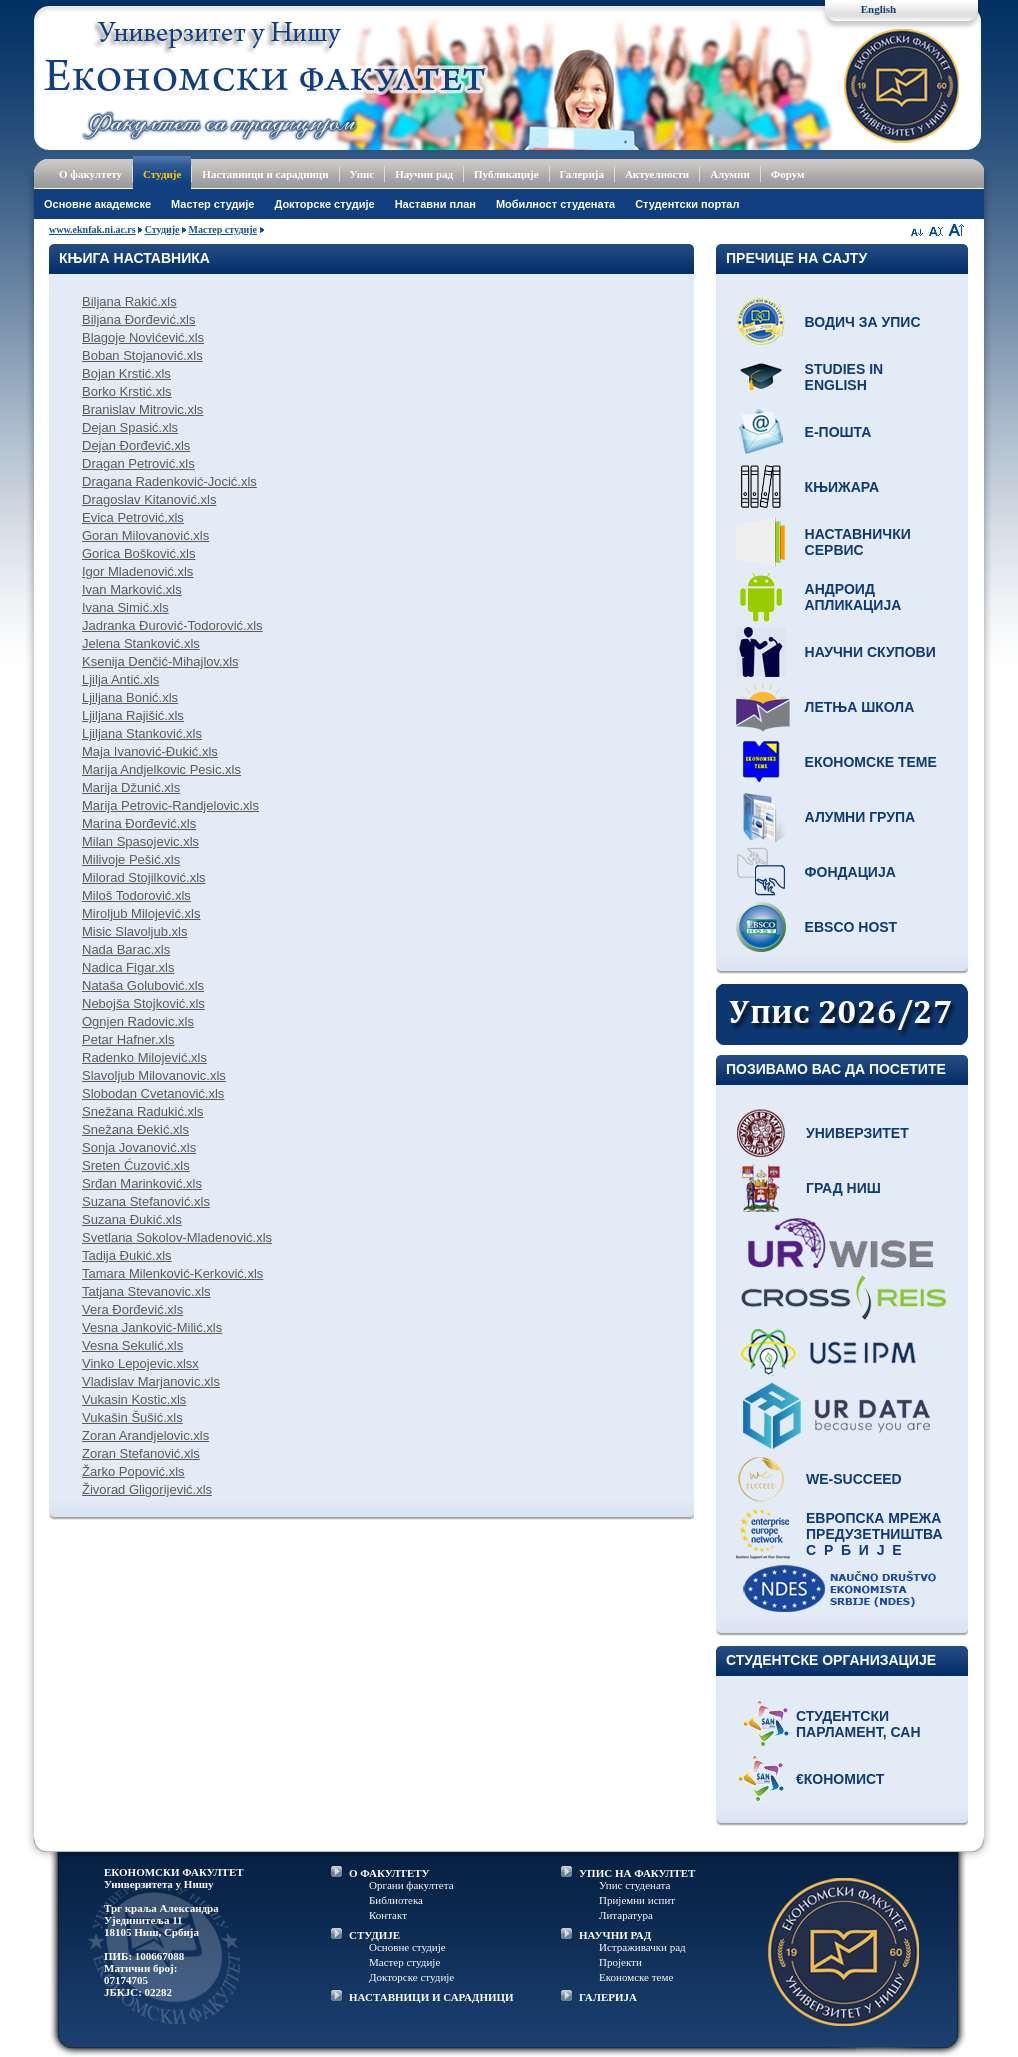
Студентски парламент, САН (858, 1724)
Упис (362, 174)
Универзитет (857, 1133)
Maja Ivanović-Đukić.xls (150, 751)
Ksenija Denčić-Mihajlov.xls (160, 661)
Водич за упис (863, 322)
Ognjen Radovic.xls (138, 1021)
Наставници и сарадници (265, 174)
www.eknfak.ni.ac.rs (92, 229)
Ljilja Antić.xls (120, 679)
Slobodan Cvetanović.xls (153, 1093)
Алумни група (860, 817)
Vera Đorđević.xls (132, 1309)
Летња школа (860, 707)
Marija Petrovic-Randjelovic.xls (170, 805)
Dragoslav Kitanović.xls (149, 499)
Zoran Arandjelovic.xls (145, 1435)
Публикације (506, 174)
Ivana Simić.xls (125, 607)
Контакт (388, 1915)
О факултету (90, 174)
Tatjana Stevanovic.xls (146, 1291)
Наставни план (435, 204)
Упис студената (634, 1885)
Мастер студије (212, 204)
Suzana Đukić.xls (132, 1219)
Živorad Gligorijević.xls (147, 1489)
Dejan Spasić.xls (130, 427)
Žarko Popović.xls (133, 1471)
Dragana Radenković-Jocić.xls (169, 481)
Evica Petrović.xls (133, 517)
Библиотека (396, 1900)
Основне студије (407, 1947)
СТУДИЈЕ (374, 1935)
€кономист (840, 1779)
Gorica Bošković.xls (138, 553)
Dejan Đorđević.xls (136, 445)
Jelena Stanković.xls (141, 643)
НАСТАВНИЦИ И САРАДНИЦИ (431, 1997)
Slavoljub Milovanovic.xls (154, 1075)
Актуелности (657, 174)
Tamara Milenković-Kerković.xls (172, 1273)
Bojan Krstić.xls (126, 373)
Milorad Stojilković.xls (144, 877)
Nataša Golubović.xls (143, 985)
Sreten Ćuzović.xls (136, 1165)
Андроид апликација (853, 597)
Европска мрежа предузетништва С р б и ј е (874, 1534)
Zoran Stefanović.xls (141, 1453)
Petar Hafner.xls (128, 1039)
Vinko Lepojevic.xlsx (140, 1363)
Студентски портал (687, 204)
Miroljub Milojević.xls (141, 913)
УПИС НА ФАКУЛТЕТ (637, 1873)
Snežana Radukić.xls (142, 1111)
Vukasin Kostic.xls (134, 1399)
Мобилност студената (555, 204)
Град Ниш (843, 1188)
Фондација (850, 872)
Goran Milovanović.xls (145, 535)
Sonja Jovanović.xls (139, 1147)
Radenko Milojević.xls (144, 1057)
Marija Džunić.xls (131, 787)
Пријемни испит (637, 1900)
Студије (162, 174)
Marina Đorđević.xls (139, 823)
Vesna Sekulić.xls (132, 1345)
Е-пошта (838, 432)
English (878, 9)
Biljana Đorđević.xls (138, 319)
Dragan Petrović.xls (138, 463)
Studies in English (844, 377)
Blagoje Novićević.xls (143, 337)
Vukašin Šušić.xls (132, 1417)
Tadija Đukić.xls (127, 1255)
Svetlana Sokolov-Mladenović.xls (177, 1237)
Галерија (582, 174)
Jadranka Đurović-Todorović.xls (172, 625)
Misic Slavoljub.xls (134, 931)
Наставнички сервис (858, 542)
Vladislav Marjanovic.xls (151, 1381)
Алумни (730, 174)
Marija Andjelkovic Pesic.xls (161, 769)
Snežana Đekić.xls (135, 1129)
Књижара (842, 487)
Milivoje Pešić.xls (131, 859)
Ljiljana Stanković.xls (142, 733)
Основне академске (97, 204)
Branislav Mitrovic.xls (142, 409)
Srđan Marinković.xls (142, 1183)
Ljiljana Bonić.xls (130, 697)
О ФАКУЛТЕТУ (389, 1873)
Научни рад (424, 174)
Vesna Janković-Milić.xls (152, 1327)
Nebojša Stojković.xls (143, 1003)
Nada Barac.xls (126, 949)
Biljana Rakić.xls (129, 301)
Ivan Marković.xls (132, 589)
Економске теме (871, 762)
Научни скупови (870, 652)
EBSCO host (851, 927)
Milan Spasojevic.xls (140, 841)
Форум (788, 174)
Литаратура (626, 1915)
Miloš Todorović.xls (136, 895)
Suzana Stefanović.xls (146, 1201)
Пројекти (620, 1962)
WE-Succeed (854, 1479)
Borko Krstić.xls (127, 391)
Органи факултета (411, 1885)
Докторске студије (324, 204)
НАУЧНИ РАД (615, 1935)
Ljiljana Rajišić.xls (133, 715)
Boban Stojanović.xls (142, 355)
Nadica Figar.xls (128, 967)
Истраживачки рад (642, 1947)
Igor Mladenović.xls (137, 571)
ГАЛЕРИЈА (608, 1997)
